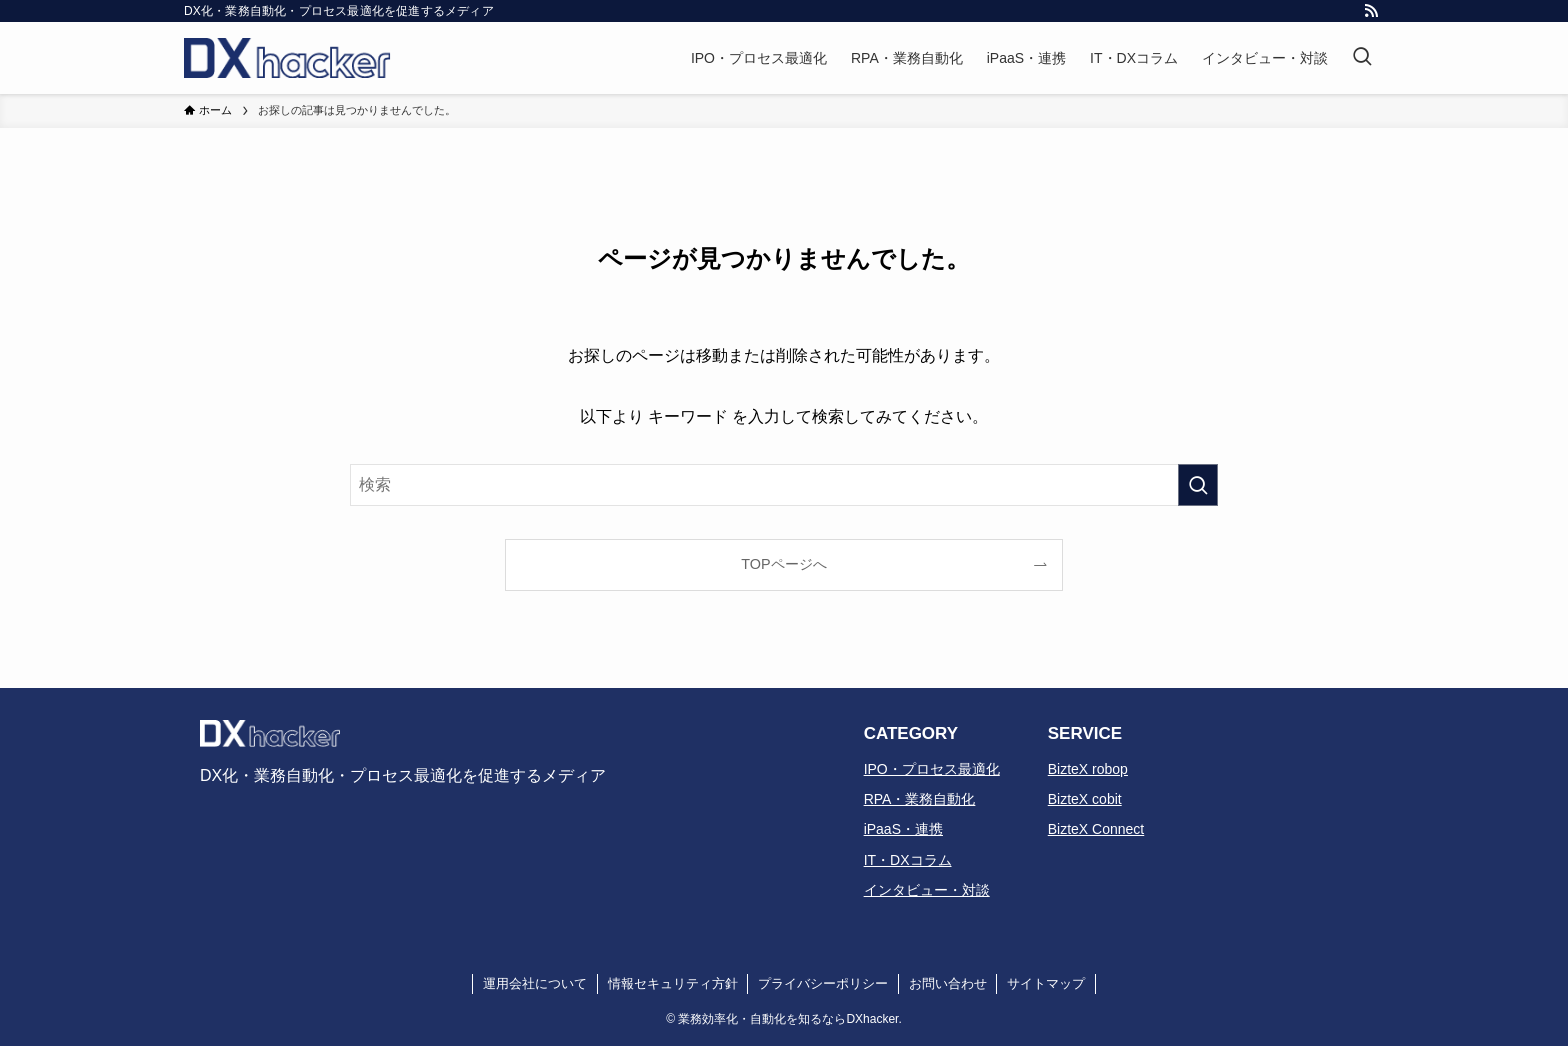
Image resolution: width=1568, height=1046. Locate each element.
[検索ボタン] (1362, 58)
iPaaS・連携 (903, 829)
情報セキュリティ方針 (673, 983)
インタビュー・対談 (927, 890)
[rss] (1371, 11)
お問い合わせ (948, 983)
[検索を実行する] (1198, 485)
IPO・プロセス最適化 (932, 769)
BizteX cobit (1085, 799)
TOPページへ (783, 564)
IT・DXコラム (908, 860)
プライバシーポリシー (823, 983)
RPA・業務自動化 (920, 799)
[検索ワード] (784, 485)
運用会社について (535, 983)
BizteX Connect (1096, 829)
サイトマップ (1046, 983)
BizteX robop (1088, 769)
